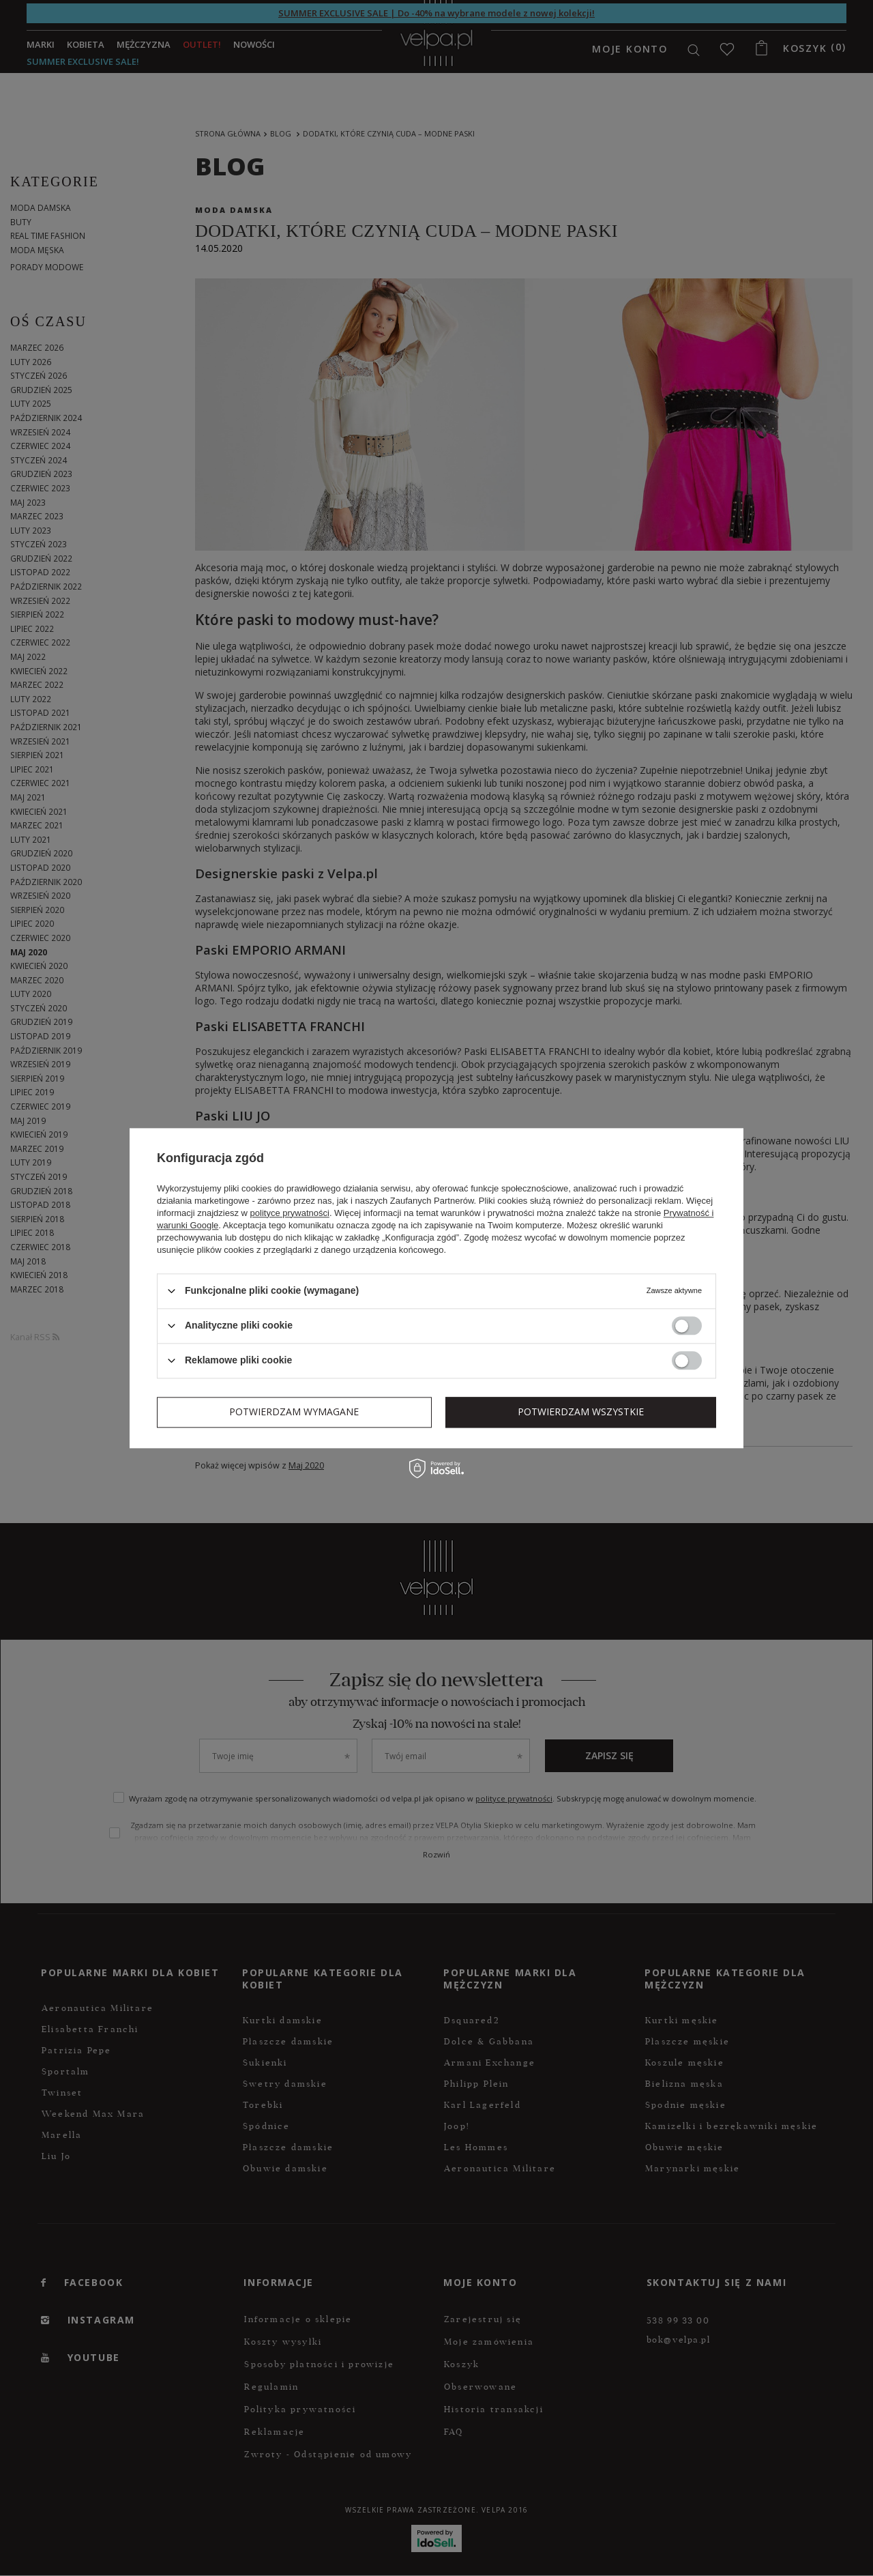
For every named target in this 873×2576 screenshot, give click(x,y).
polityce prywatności (289, 1213)
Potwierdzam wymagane (294, 1411)
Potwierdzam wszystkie (581, 1411)
